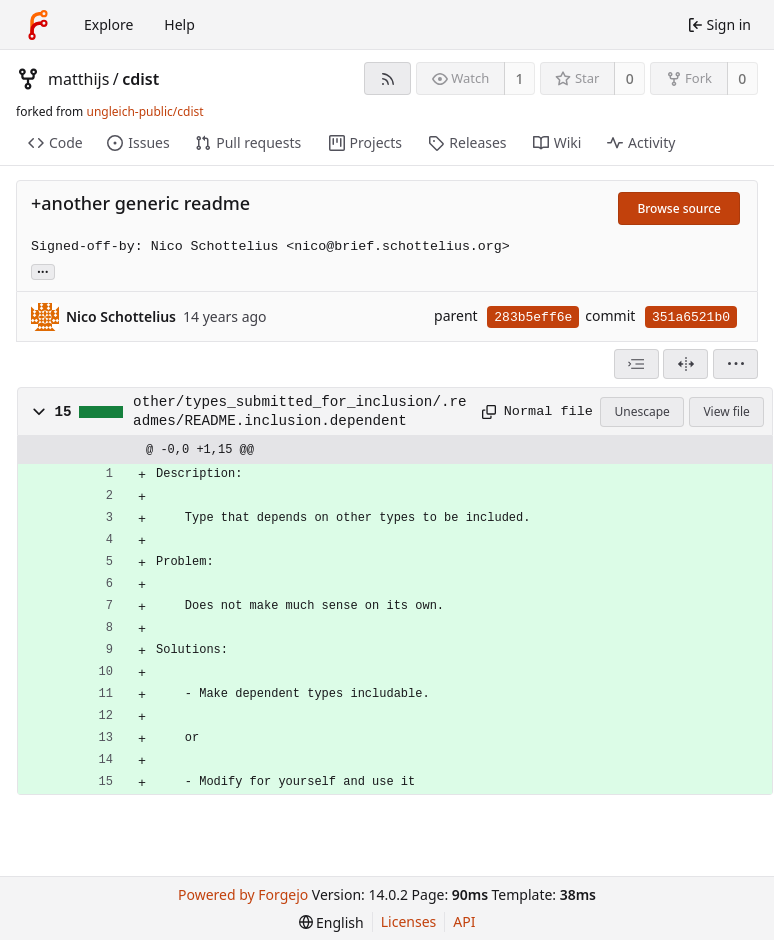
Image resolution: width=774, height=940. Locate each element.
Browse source (679, 208)
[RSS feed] (387, 78)
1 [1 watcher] (520, 78)
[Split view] (685, 364)
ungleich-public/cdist (144, 111)
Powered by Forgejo (243, 894)
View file (726, 411)
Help (179, 24)
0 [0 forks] (742, 78)
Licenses (409, 921)
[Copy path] (486, 412)
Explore (108, 24)
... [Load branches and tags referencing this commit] (43, 270)
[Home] (38, 25)
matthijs (78, 79)
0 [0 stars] (630, 78)
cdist (140, 79)
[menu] (735, 364)
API (464, 921)
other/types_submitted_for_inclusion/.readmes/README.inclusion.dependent (300, 411)
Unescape (641, 411)
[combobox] (636, 364)
